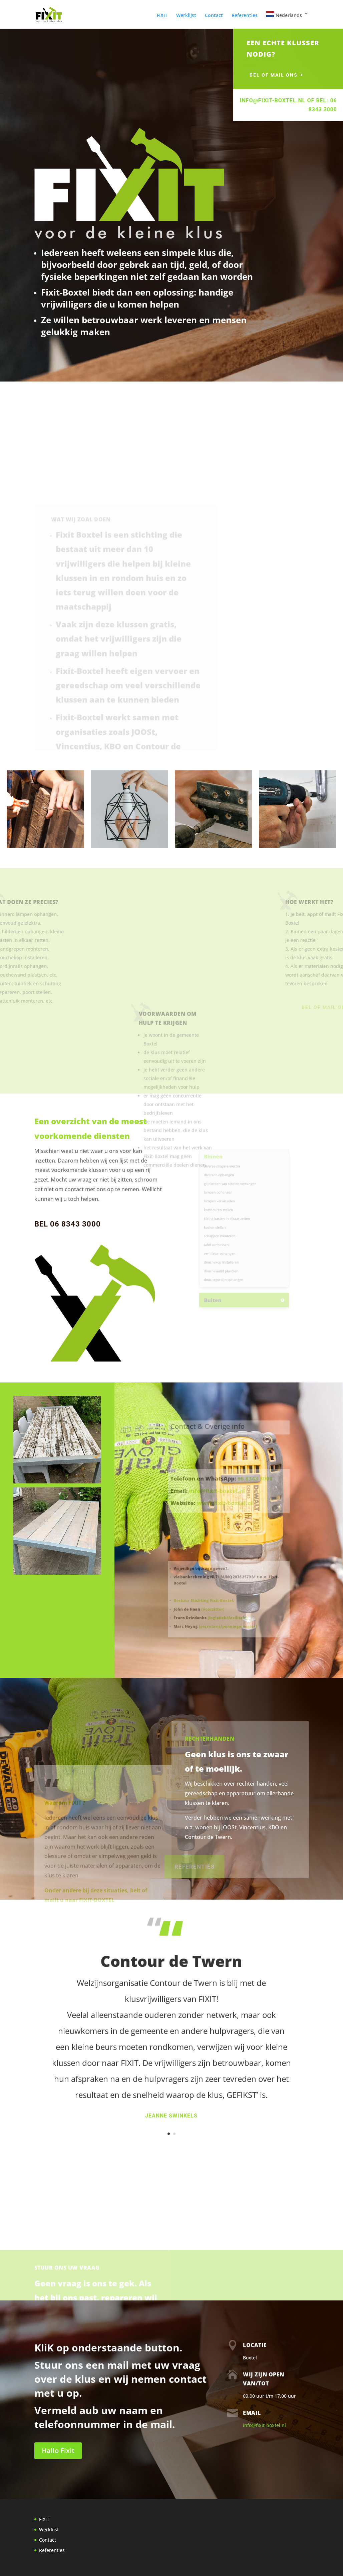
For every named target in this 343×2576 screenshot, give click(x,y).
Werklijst (186, 15)
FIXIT (162, 15)
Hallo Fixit (58, 2450)
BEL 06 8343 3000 (67, 1224)
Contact (214, 15)
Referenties (245, 15)
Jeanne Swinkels (171, 2116)
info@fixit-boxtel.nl (264, 2425)
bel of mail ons (288, 75)
